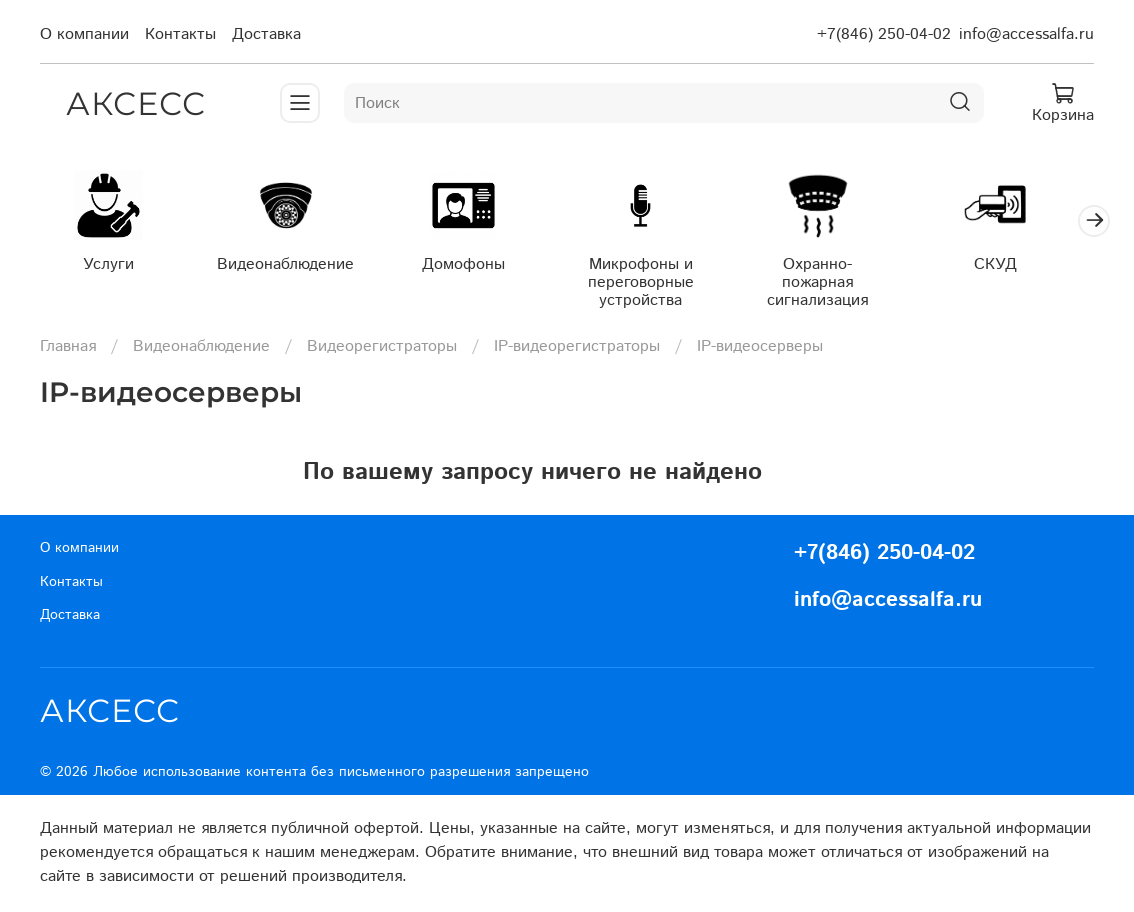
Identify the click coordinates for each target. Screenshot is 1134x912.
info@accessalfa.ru (1026, 34)
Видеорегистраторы (382, 348)
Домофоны (475, 266)
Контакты (180, 34)
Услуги (111, 266)
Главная (68, 348)
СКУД (1022, 266)
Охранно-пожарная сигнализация (840, 275)
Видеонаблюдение (293, 266)
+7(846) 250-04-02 (884, 34)
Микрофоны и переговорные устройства (658, 284)
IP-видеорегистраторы (577, 348)
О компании (84, 34)
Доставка (266, 34)
